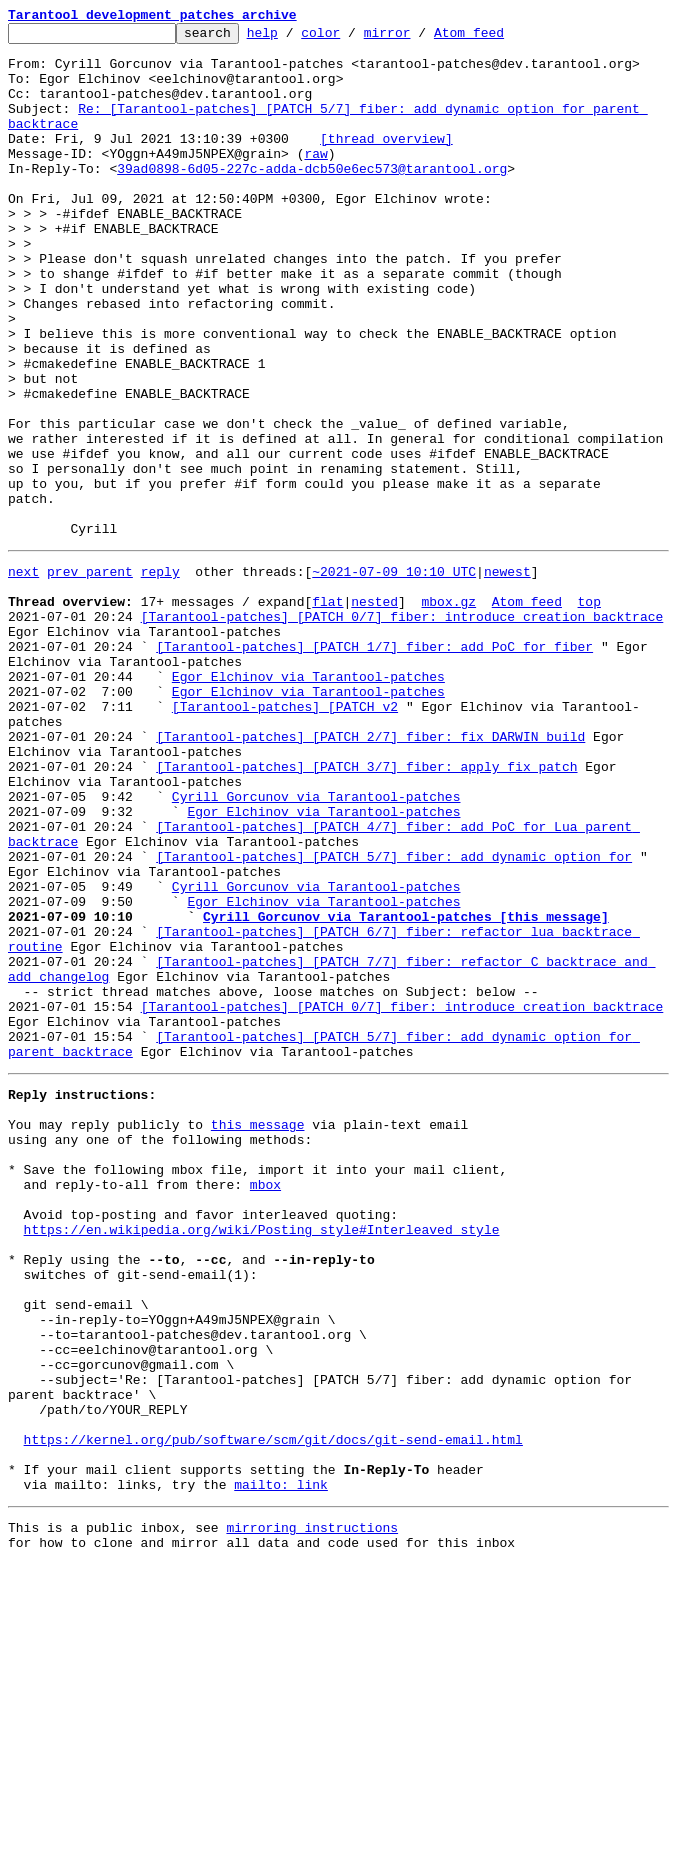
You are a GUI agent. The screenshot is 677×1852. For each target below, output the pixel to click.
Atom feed (500, 38)
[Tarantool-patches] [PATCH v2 (285, 838)
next (23, 676)
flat (327, 712)
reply (160, 676)
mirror (418, 38)
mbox (265, 1406)
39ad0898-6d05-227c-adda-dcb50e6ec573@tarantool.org (312, 198)
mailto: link (281, 1766)
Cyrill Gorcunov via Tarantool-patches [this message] (406, 1090)
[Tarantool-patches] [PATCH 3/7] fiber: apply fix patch (366, 910)
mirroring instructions (312, 1812)
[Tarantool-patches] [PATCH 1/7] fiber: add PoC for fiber (374, 766)
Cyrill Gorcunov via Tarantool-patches (316, 946)
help (293, 38)
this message (258, 1334)
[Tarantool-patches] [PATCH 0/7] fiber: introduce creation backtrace (402, 730)
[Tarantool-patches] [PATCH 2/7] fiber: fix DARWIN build (370, 874)
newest (507, 676)
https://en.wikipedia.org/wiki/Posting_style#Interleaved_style (262, 1460)
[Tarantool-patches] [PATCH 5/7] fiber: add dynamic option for (394, 1018)
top (588, 712)
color (351, 38)
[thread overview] (386, 162)
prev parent (90, 676)
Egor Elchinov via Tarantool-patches (308, 802)
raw (315, 180)
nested (374, 712)
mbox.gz (448, 712)
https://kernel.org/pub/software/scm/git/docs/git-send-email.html (273, 1712)
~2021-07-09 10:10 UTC (394, 676)
